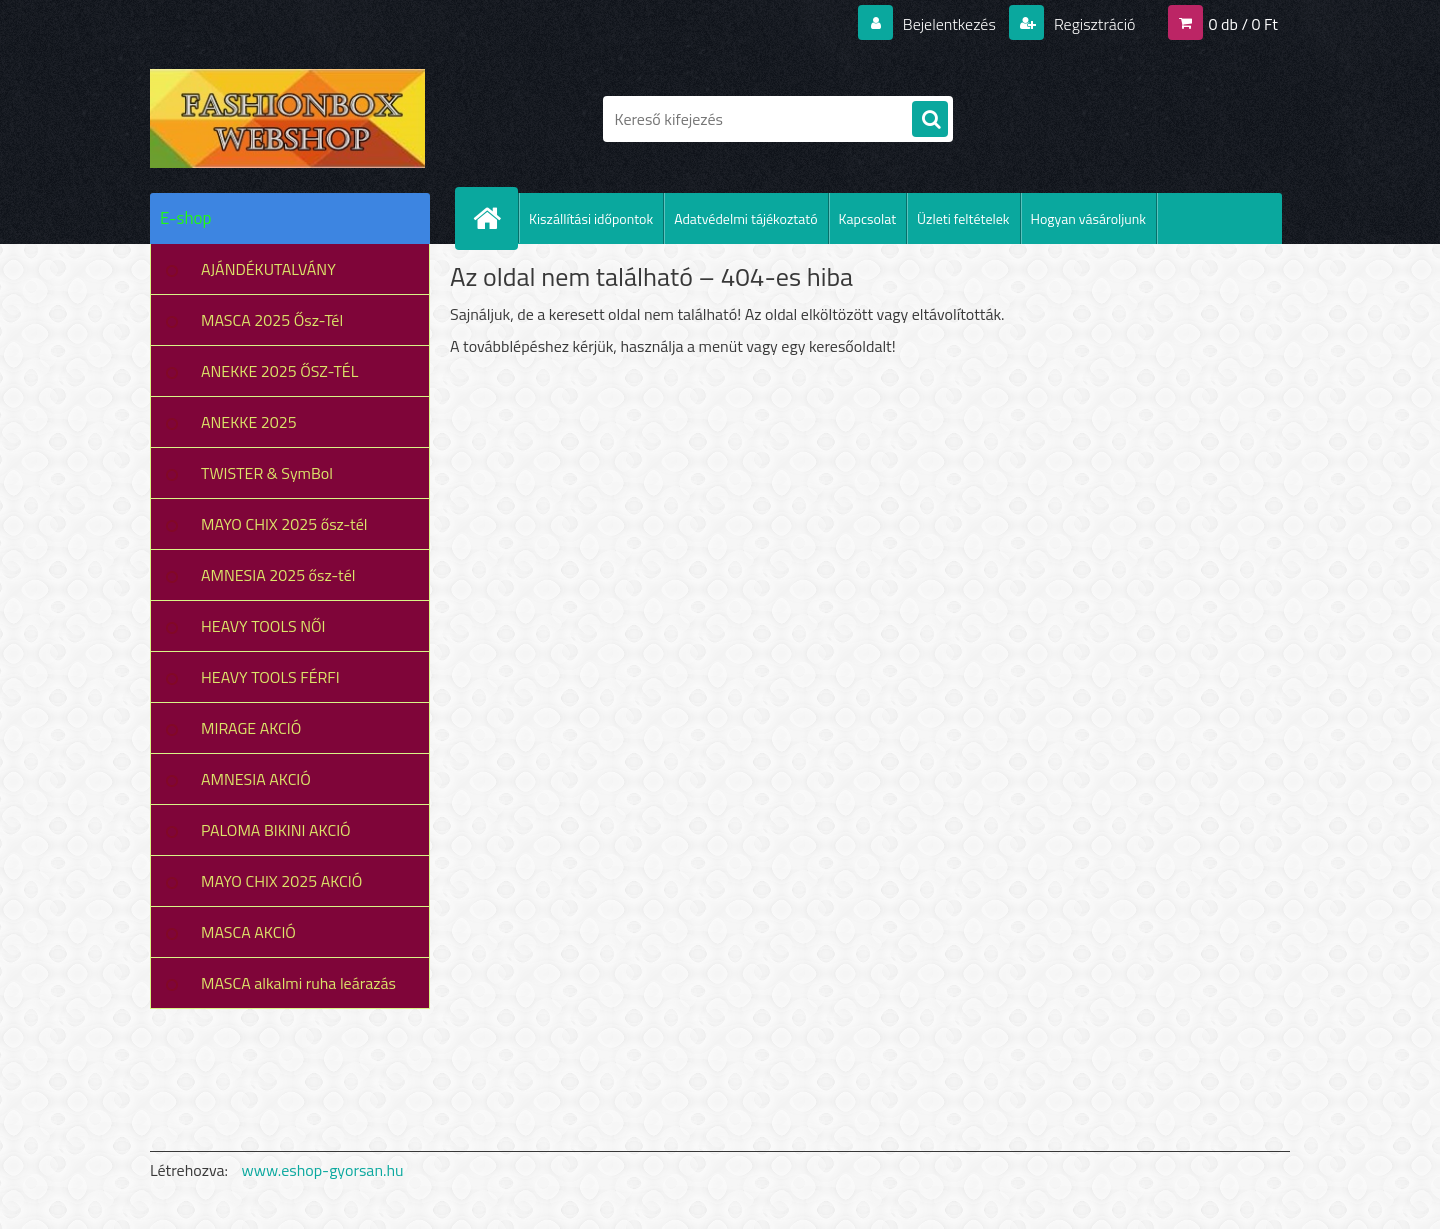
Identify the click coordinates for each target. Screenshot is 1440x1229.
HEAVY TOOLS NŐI (263, 626)
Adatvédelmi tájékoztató (745, 218)
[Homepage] (495, 218)
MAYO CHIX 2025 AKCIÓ (281, 881)
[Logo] (287, 119)
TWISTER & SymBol (267, 473)
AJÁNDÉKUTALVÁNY (268, 269)
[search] (930, 120)
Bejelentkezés (949, 24)
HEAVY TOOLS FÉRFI (270, 677)
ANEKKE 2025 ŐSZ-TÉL (279, 371)
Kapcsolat (868, 218)
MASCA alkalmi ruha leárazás (298, 983)
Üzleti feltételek (963, 218)
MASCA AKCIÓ (248, 932)
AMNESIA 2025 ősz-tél (278, 575)
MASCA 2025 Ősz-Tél (272, 320)
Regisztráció (1092, 24)
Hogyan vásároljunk (1088, 218)
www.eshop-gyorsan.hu (323, 1170)
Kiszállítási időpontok (591, 218)
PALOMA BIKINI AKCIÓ (276, 830)
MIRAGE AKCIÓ (251, 728)
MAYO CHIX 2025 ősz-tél (284, 524)
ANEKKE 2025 (249, 422)
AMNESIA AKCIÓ (256, 779)
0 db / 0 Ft (1243, 24)
